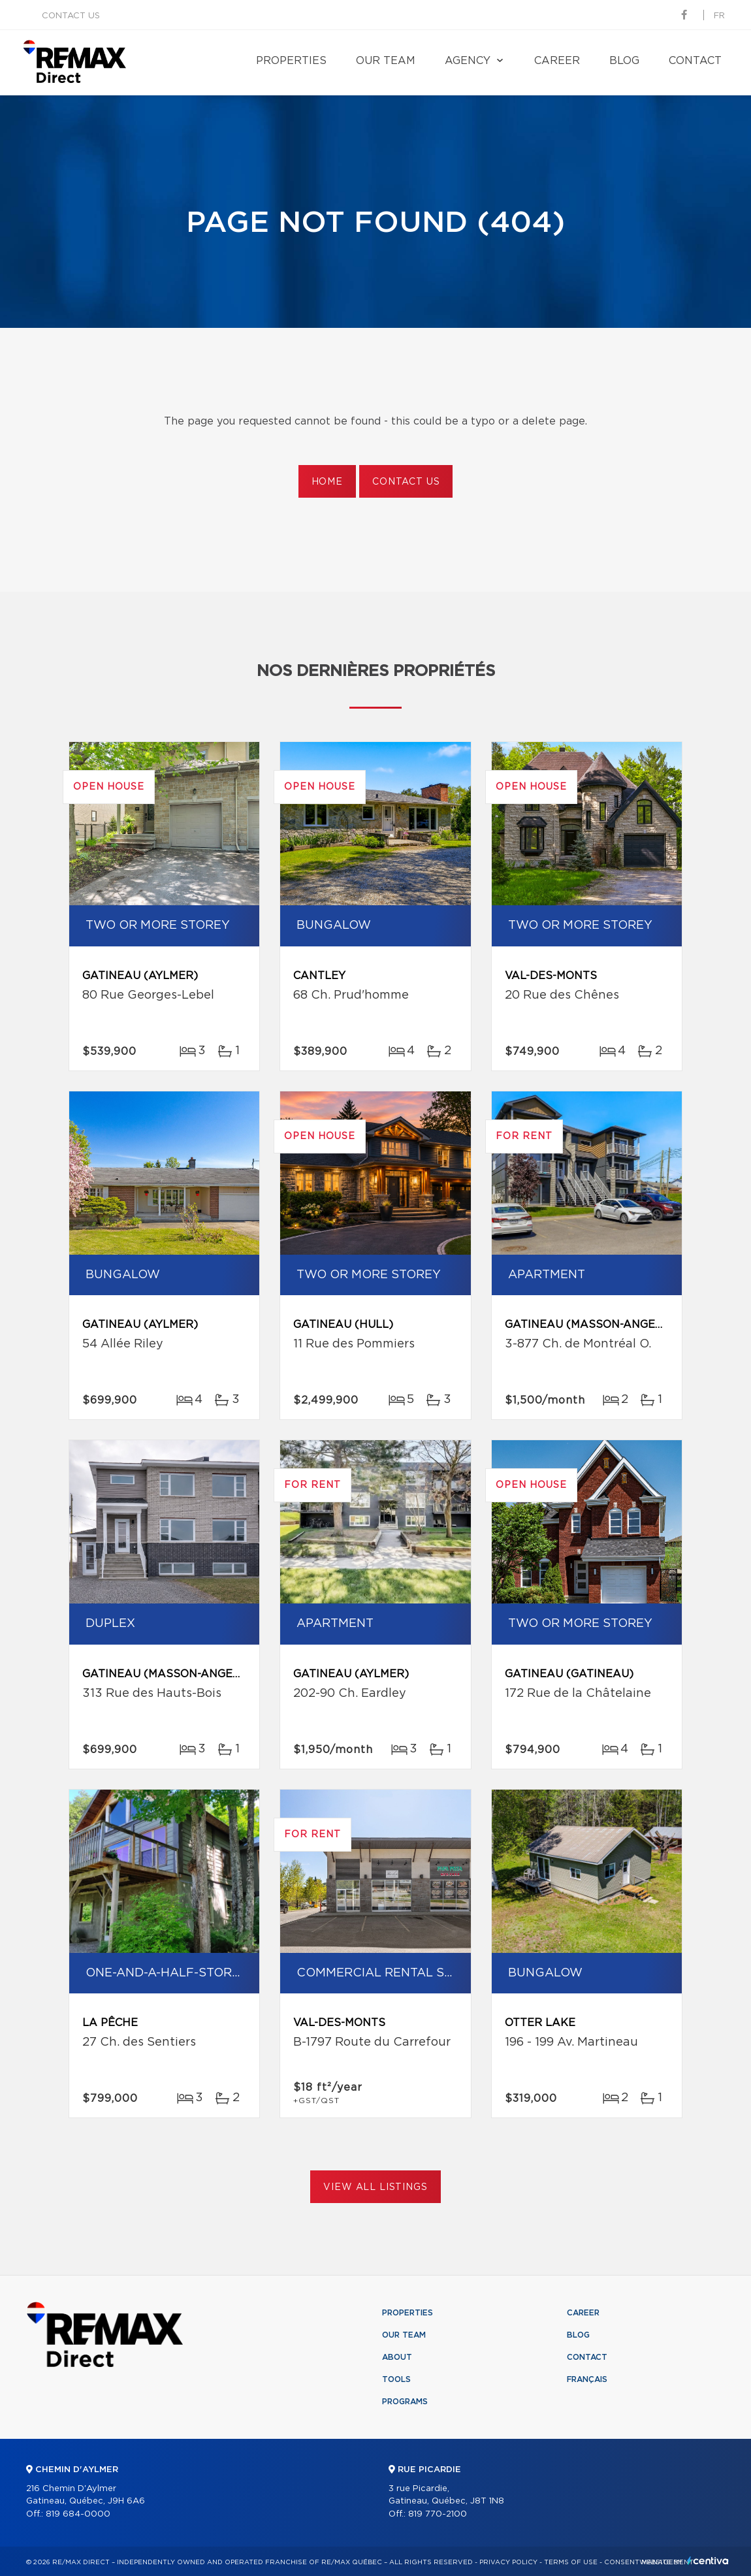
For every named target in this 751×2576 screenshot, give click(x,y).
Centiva (708, 2560)
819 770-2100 (437, 2514)
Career (557, 61)
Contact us (71, 16)
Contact (695, 61)
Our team (385, 61)
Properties (291, 61)
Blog (624, 61)
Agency (467, 61)
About (397, 2357)
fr (719, 16)
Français (587, 2379)
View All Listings (375, 2187)
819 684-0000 (78, 2514)
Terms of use (571, 2562)
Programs (405, 2402)
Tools (396, 2379)
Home (327, 482)
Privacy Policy (508, 2562)
